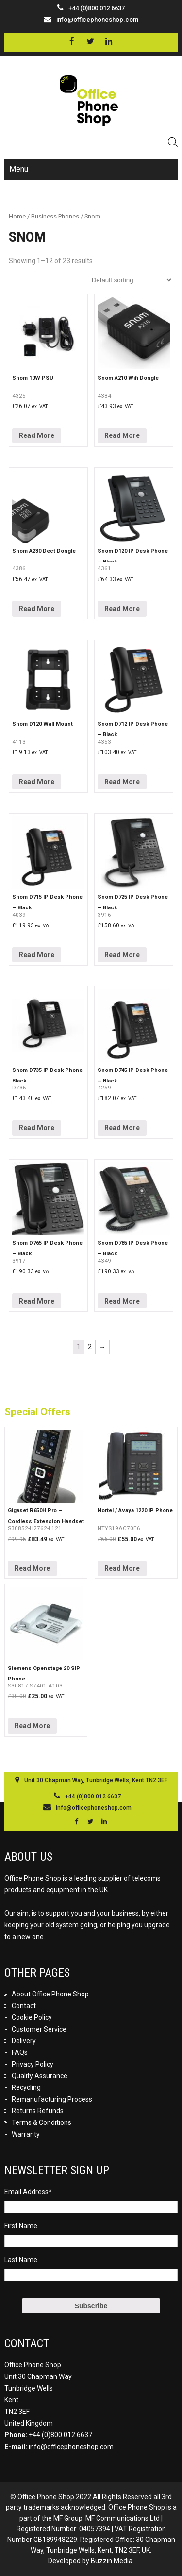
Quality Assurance (39, 2076)
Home (17, 216)
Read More (36, 435)
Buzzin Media (111, 2561)
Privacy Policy (32, 2064)
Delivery (24, 2041)
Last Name (20, 2260)
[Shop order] (130, 280)
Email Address (28, 2191)
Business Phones (55, 216)
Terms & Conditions (41, 2122)
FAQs (20, 2052)
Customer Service (39, 2029)
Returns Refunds (38, 2111)
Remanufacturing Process (52, 2099)
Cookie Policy (32, 2017)
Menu (18, 169)
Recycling (26, 2087)
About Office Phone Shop (50, 1994)
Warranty (26, 2134)
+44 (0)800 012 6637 (60, 2435)
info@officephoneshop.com (97, 19)
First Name (20, 2226)
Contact (24, 2006)
